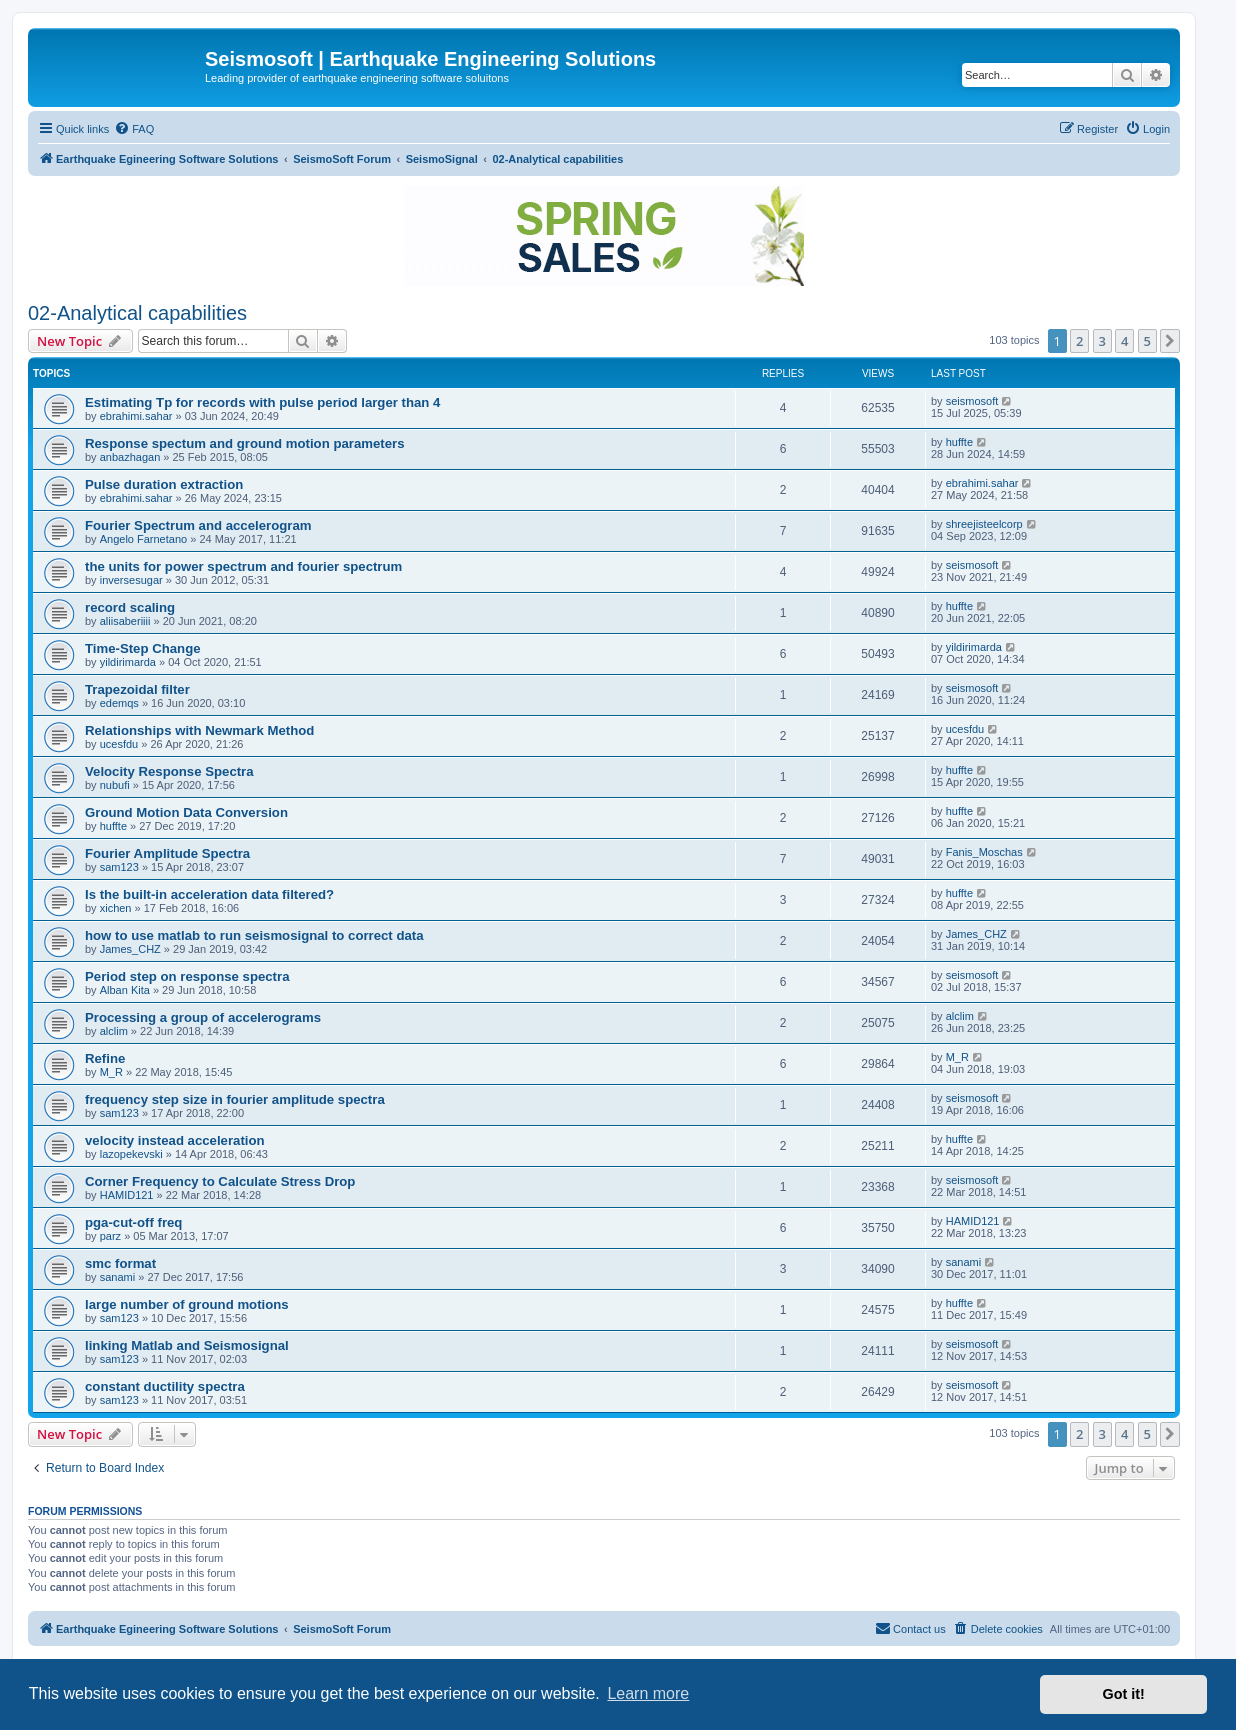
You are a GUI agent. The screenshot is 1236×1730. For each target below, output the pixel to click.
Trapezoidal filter (137, 689)
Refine (105, 1058)
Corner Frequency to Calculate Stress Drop (220, 1181)
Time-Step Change (143, 648)
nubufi (115, 785)
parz (110, 1236)
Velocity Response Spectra (169, 771)
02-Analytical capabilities (137, 313)
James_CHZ (130, 949)
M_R (111, 1072)
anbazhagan (130, 457)
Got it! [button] (1124, 1694)
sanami (117, 1277)
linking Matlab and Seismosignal (187, 1345)
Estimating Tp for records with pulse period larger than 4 (262, 402)
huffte (959, 442)
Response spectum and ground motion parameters (245, 443)
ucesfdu (119, 744)
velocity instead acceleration (175, 1140)
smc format (120, 1263)
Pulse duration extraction (164, 484)
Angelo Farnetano (143, 539)
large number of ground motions (187, 1304)
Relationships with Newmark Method (199, 730)
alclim (114, 1031)
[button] (1170, 341)
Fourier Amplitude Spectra (167, 853)
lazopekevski (131, 1154)
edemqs (119, 703)
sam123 (119, 867)
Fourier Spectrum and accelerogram (198, 525)
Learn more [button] (648, 1693)
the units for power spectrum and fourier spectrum (243, 566)
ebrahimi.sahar (136, 416)
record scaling (130, 607)
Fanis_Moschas (984, 852)
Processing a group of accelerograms (203, 1017)
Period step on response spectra (187, 976)
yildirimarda (128, 662)
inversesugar (131, 580)
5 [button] (1147, 341)
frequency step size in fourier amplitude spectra (235, 1099)
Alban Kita (125, 990)
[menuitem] (134, 129)
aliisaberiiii (125, 621)
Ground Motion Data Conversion (186, 812)
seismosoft (972, 401)
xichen (116, 908)
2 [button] (1079, 341)
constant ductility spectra (165, 1386)
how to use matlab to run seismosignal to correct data (254, 935)
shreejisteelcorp (984, 524)
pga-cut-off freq (133, 1222)
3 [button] (1102, 341)
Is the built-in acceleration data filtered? (209, 894)
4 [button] (1124, 341)
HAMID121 (127, 1195)
